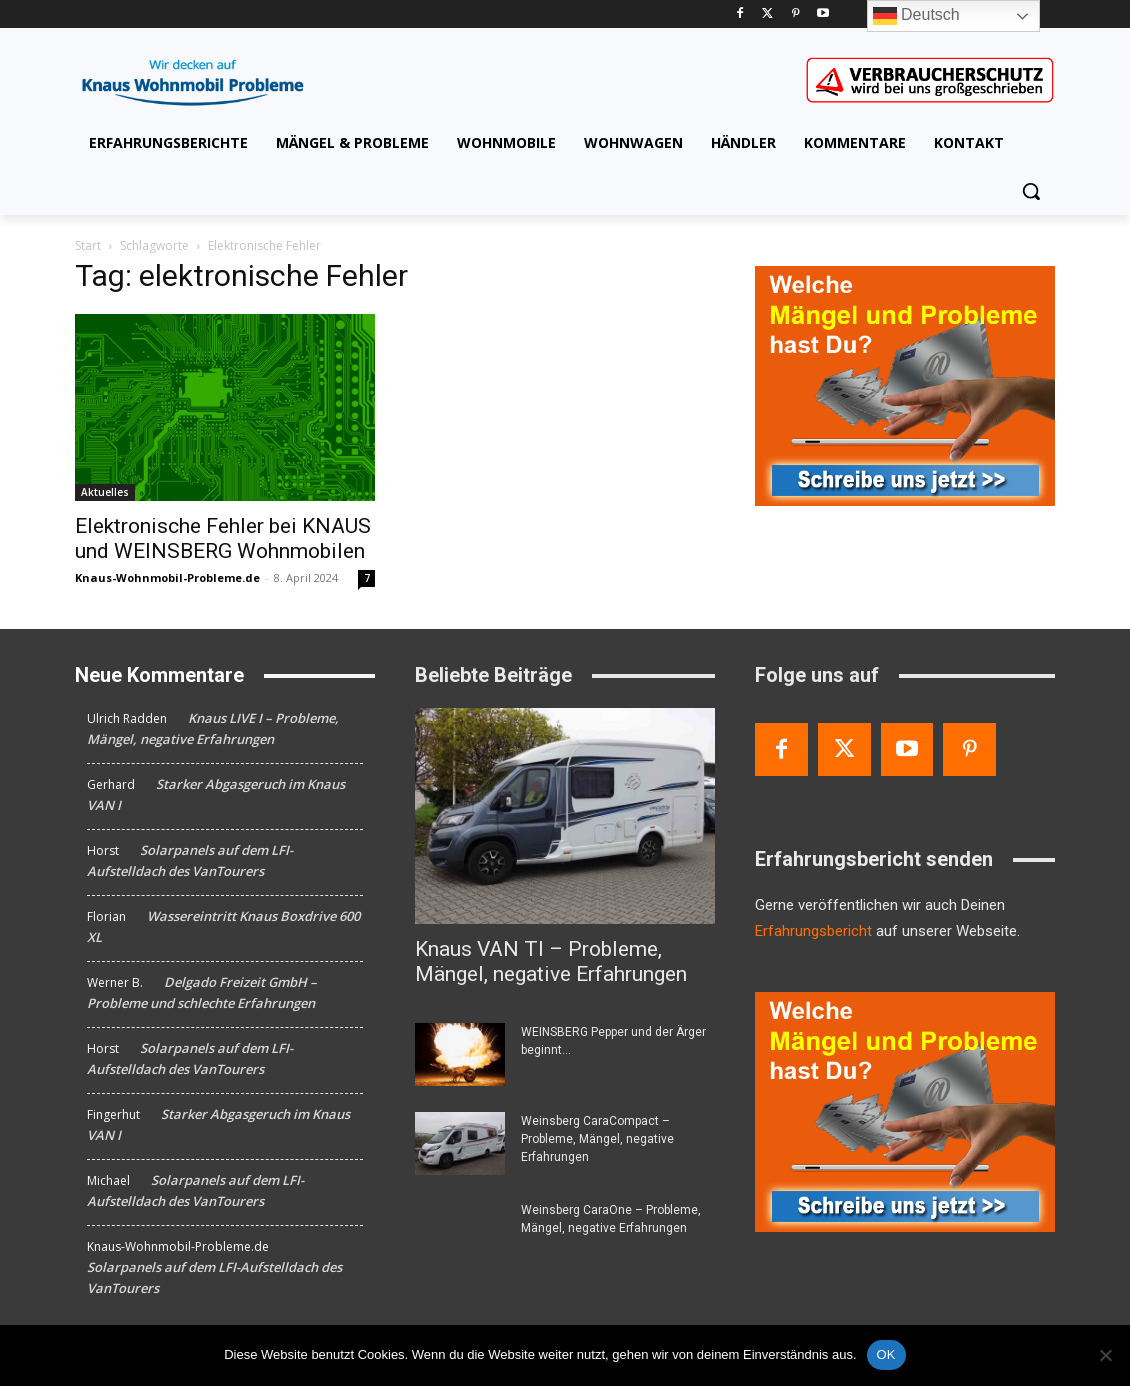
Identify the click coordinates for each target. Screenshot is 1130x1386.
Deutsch (916, 16)
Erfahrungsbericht (813, 931)
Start (88, 245)
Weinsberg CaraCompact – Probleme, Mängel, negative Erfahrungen (597, 1139)
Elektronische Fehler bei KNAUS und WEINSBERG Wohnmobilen (223, 538)
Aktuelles (105, 492)
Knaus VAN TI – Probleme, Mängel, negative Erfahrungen (551, 961)
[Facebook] (739, 14)
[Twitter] (767, 14)
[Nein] (1105, 1355)
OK (886, 1354)
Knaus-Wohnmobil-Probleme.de (167, 577)
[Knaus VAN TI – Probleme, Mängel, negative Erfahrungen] (565, 816)
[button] (1031, 191)
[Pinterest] (795, 14)
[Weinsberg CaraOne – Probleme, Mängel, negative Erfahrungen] (460, 1232)
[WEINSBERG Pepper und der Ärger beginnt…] (460, 1054)
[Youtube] (823, 14)
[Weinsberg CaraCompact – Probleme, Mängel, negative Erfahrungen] (460, 1143)
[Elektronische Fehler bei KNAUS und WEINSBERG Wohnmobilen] (225, 408)
